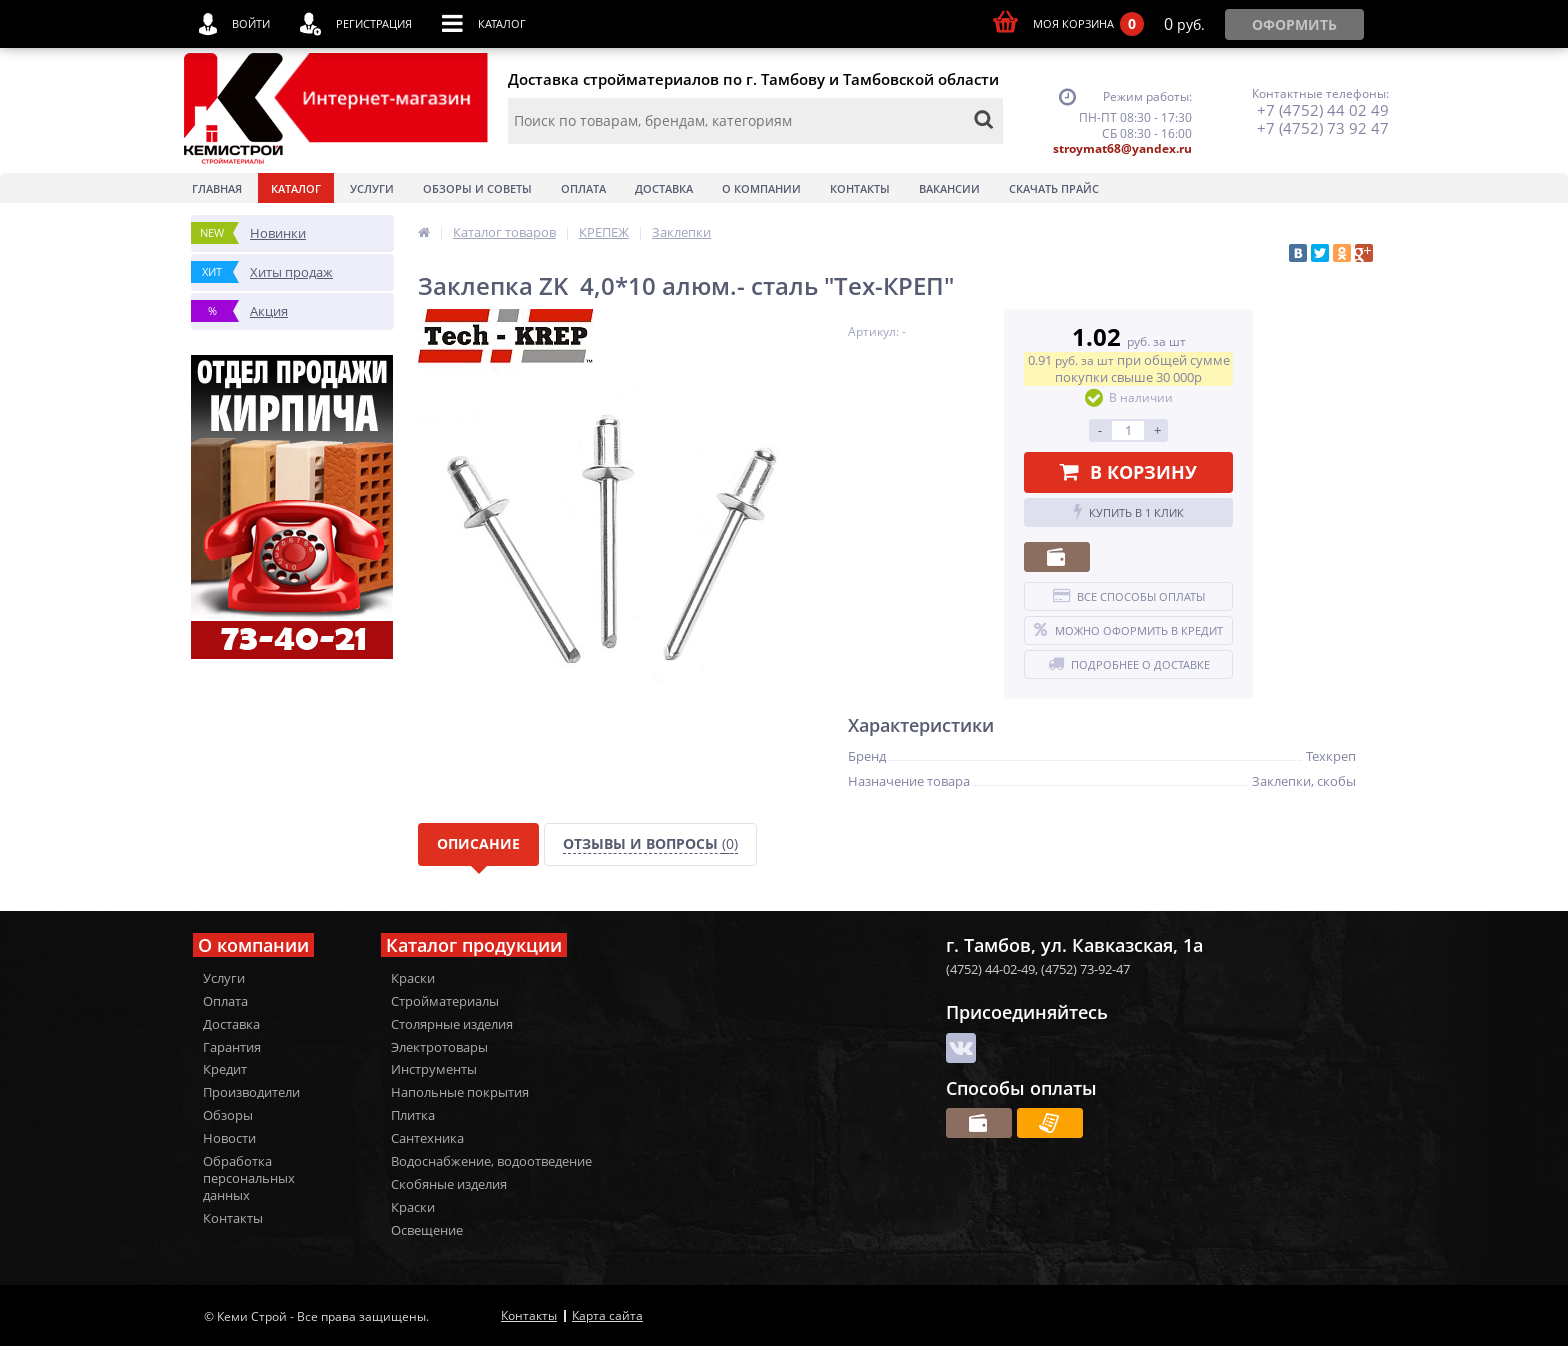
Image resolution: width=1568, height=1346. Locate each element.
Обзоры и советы (477, 188)
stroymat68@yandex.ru (1122, 148)
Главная (217, 188)
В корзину (1128, 472)
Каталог (296, 188)
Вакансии (949, 188)
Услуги (372, 188)
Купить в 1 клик (1129, 512)
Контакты (860, 188)
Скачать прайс (1054, 188)
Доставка (664, 188)
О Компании (761, 188)
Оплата (583, 188)
